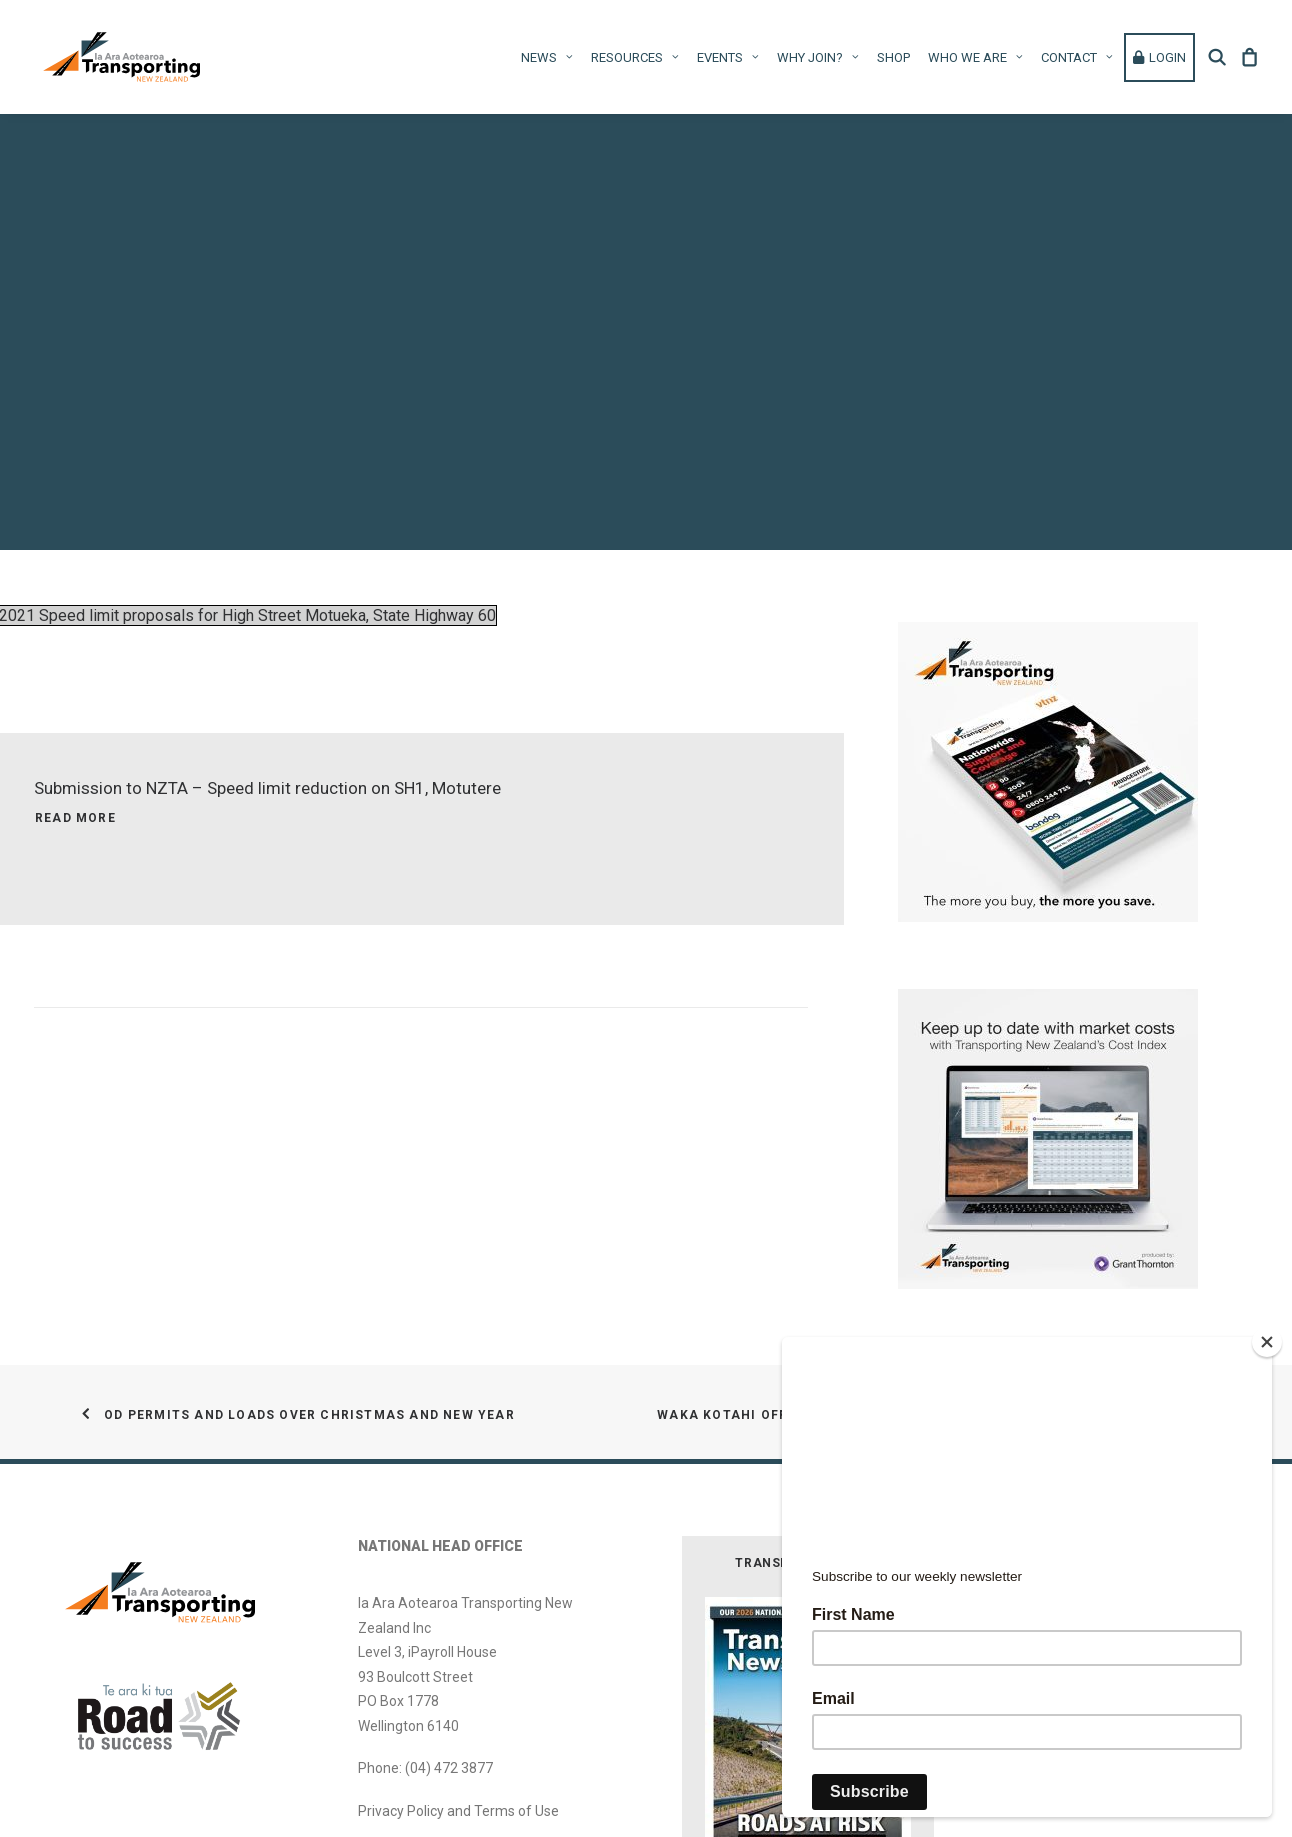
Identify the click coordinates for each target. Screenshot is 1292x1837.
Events (728, 57)
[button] (1220, 57)
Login (1159, 57)
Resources (635, 57)
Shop (893, 57)
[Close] (1267, 1342)
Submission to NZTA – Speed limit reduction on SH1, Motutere (267, 733)
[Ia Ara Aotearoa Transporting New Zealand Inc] (121, 57)
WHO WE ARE (975, 57)
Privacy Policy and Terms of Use (458, 1756)
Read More (75, 763)
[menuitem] (547, 57)
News (547, 57)
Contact (1077, 57)
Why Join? (818, 57)
